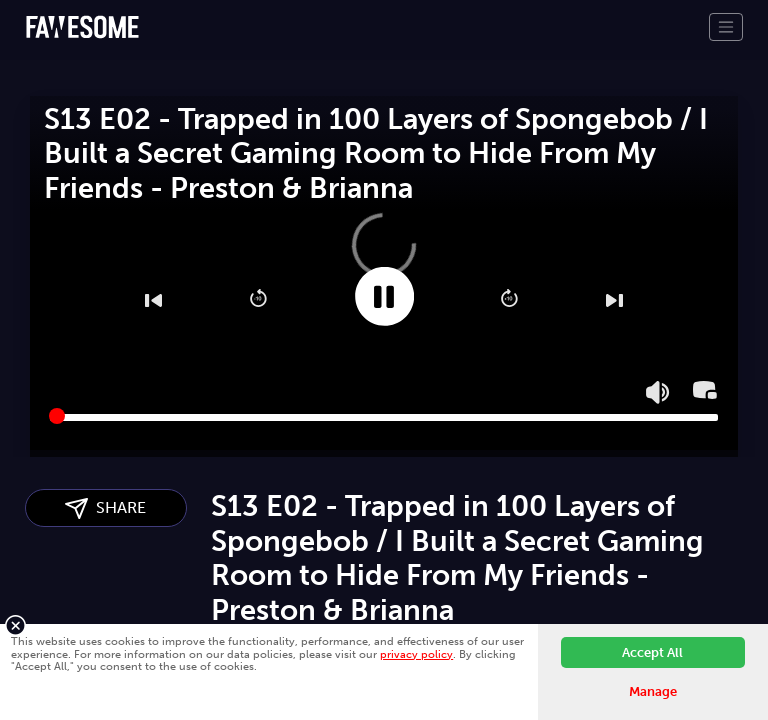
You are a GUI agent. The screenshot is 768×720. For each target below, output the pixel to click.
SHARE (105, 508)
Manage (653, 691)
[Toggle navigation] (726, 27)
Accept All (652, 652)
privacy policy (416, 654)
